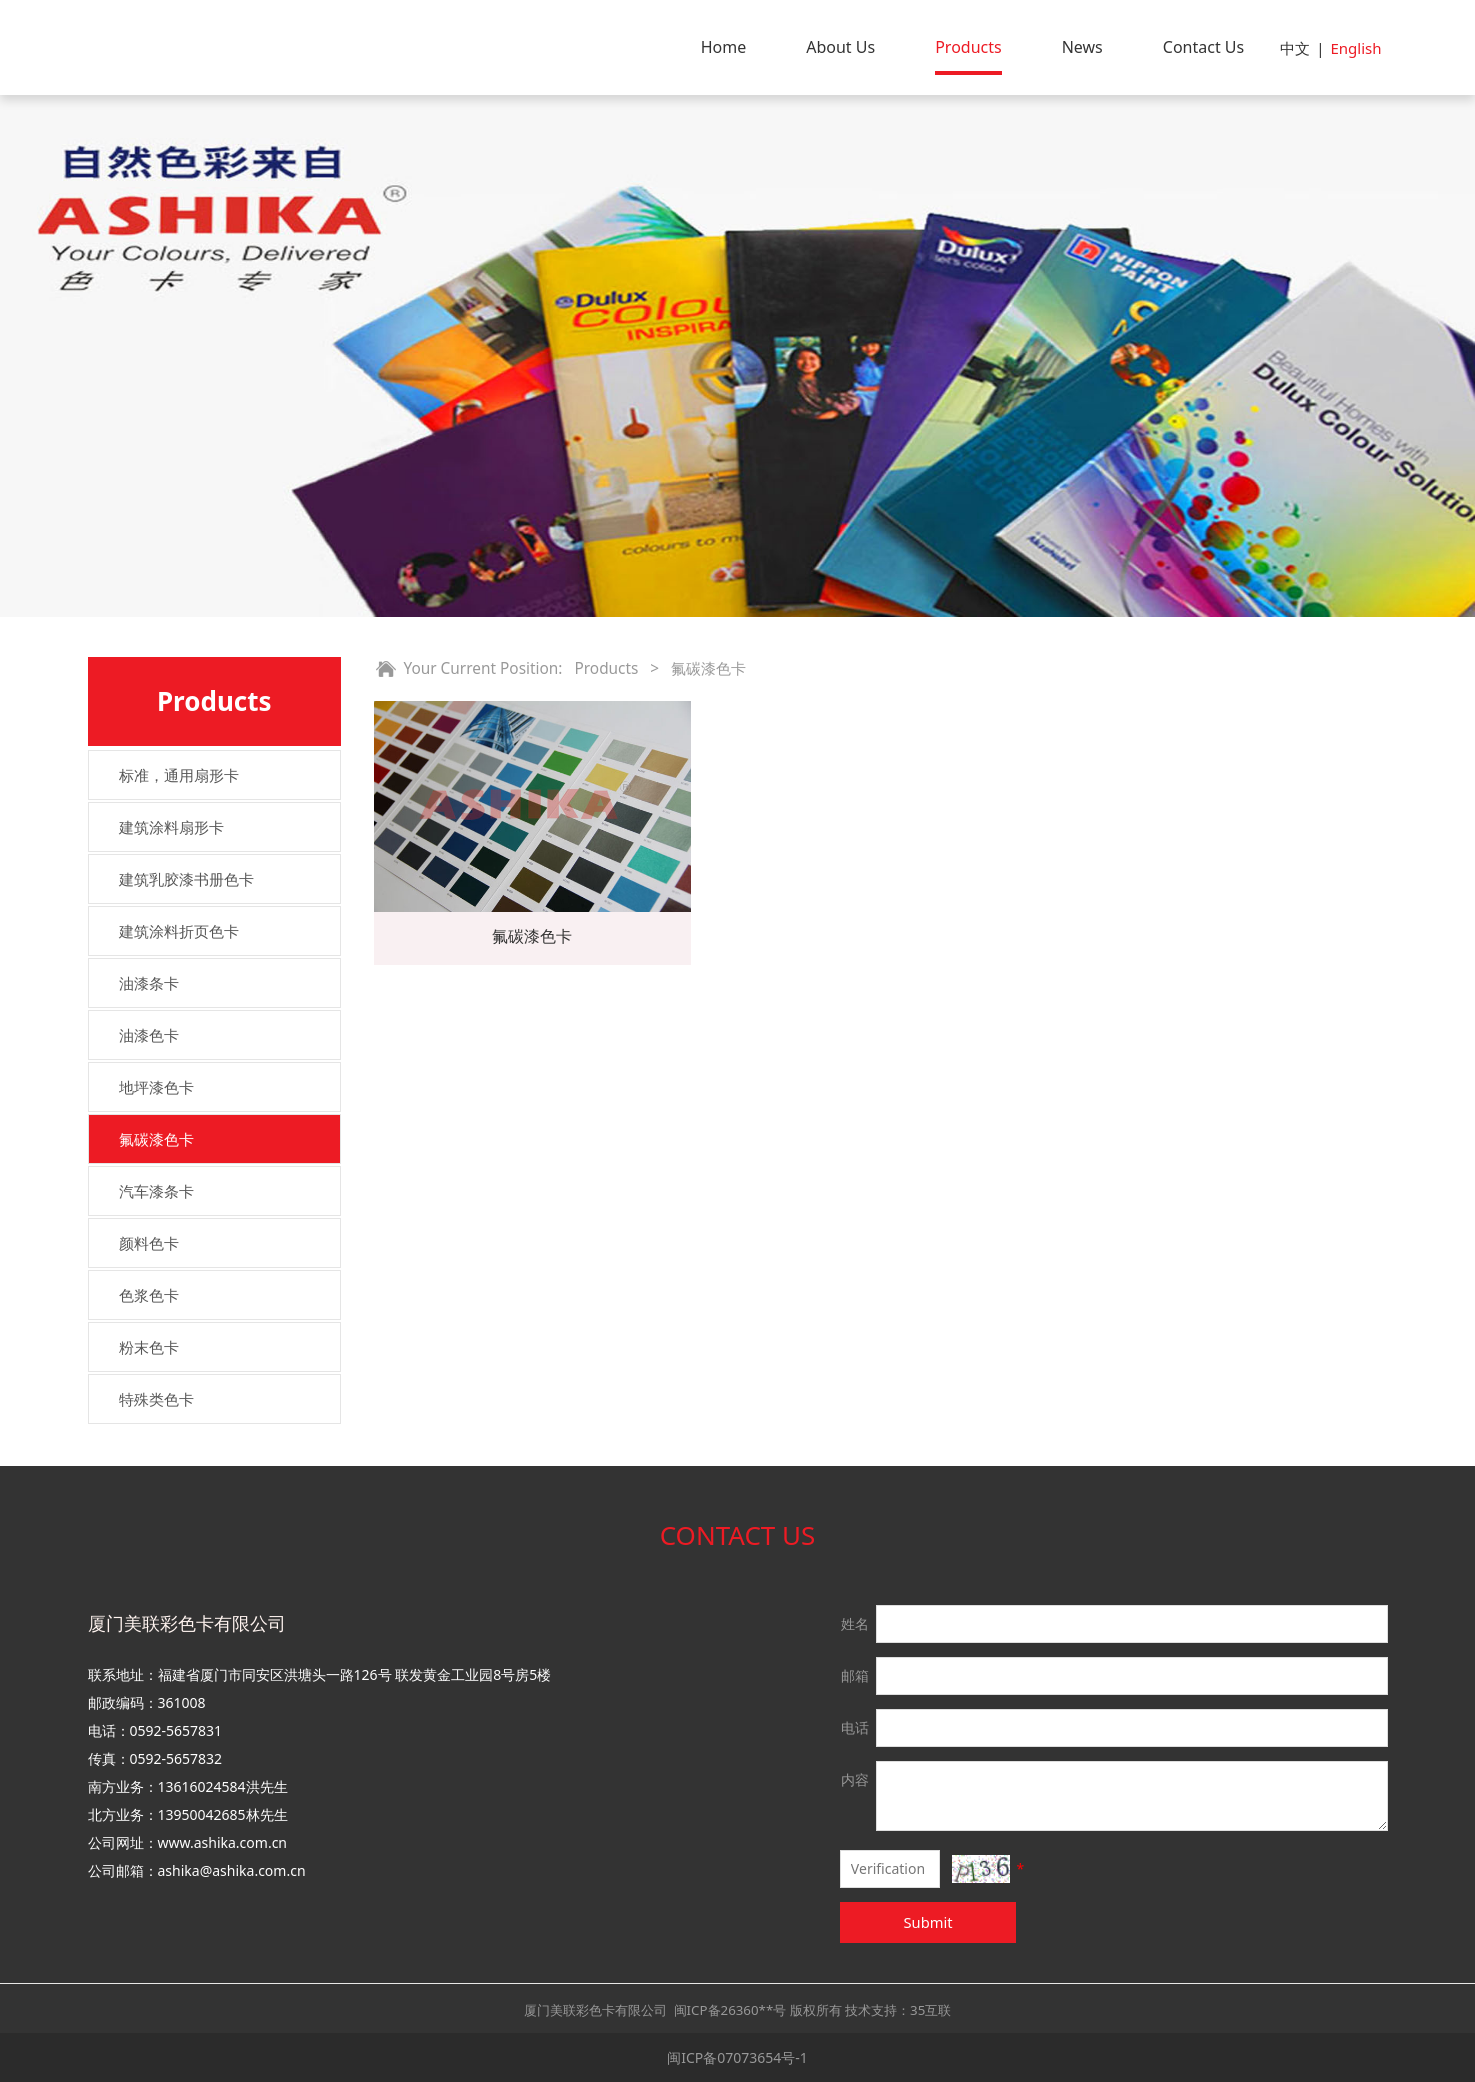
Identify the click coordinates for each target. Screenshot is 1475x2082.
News (1082, 47)
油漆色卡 (149, 1035)
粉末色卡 (149, 1347)
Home (724, 47)
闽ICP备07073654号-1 (737, 2057)
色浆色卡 (149, 1295)
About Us (840, 47)
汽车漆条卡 (156, 1191)
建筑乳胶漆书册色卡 (186, 879)
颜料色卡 (149, 1243)
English (1355, 48)
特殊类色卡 (156, 1399)
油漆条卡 (149, 983)
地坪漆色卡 (156, 1087)
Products (968, 47)
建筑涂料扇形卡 (171, 827)
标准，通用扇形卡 (179, 775)
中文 (1295, 48)
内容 (855, 1779)
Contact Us (1203, 47)
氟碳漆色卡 (156, 1139)
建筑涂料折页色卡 (179, 931)
